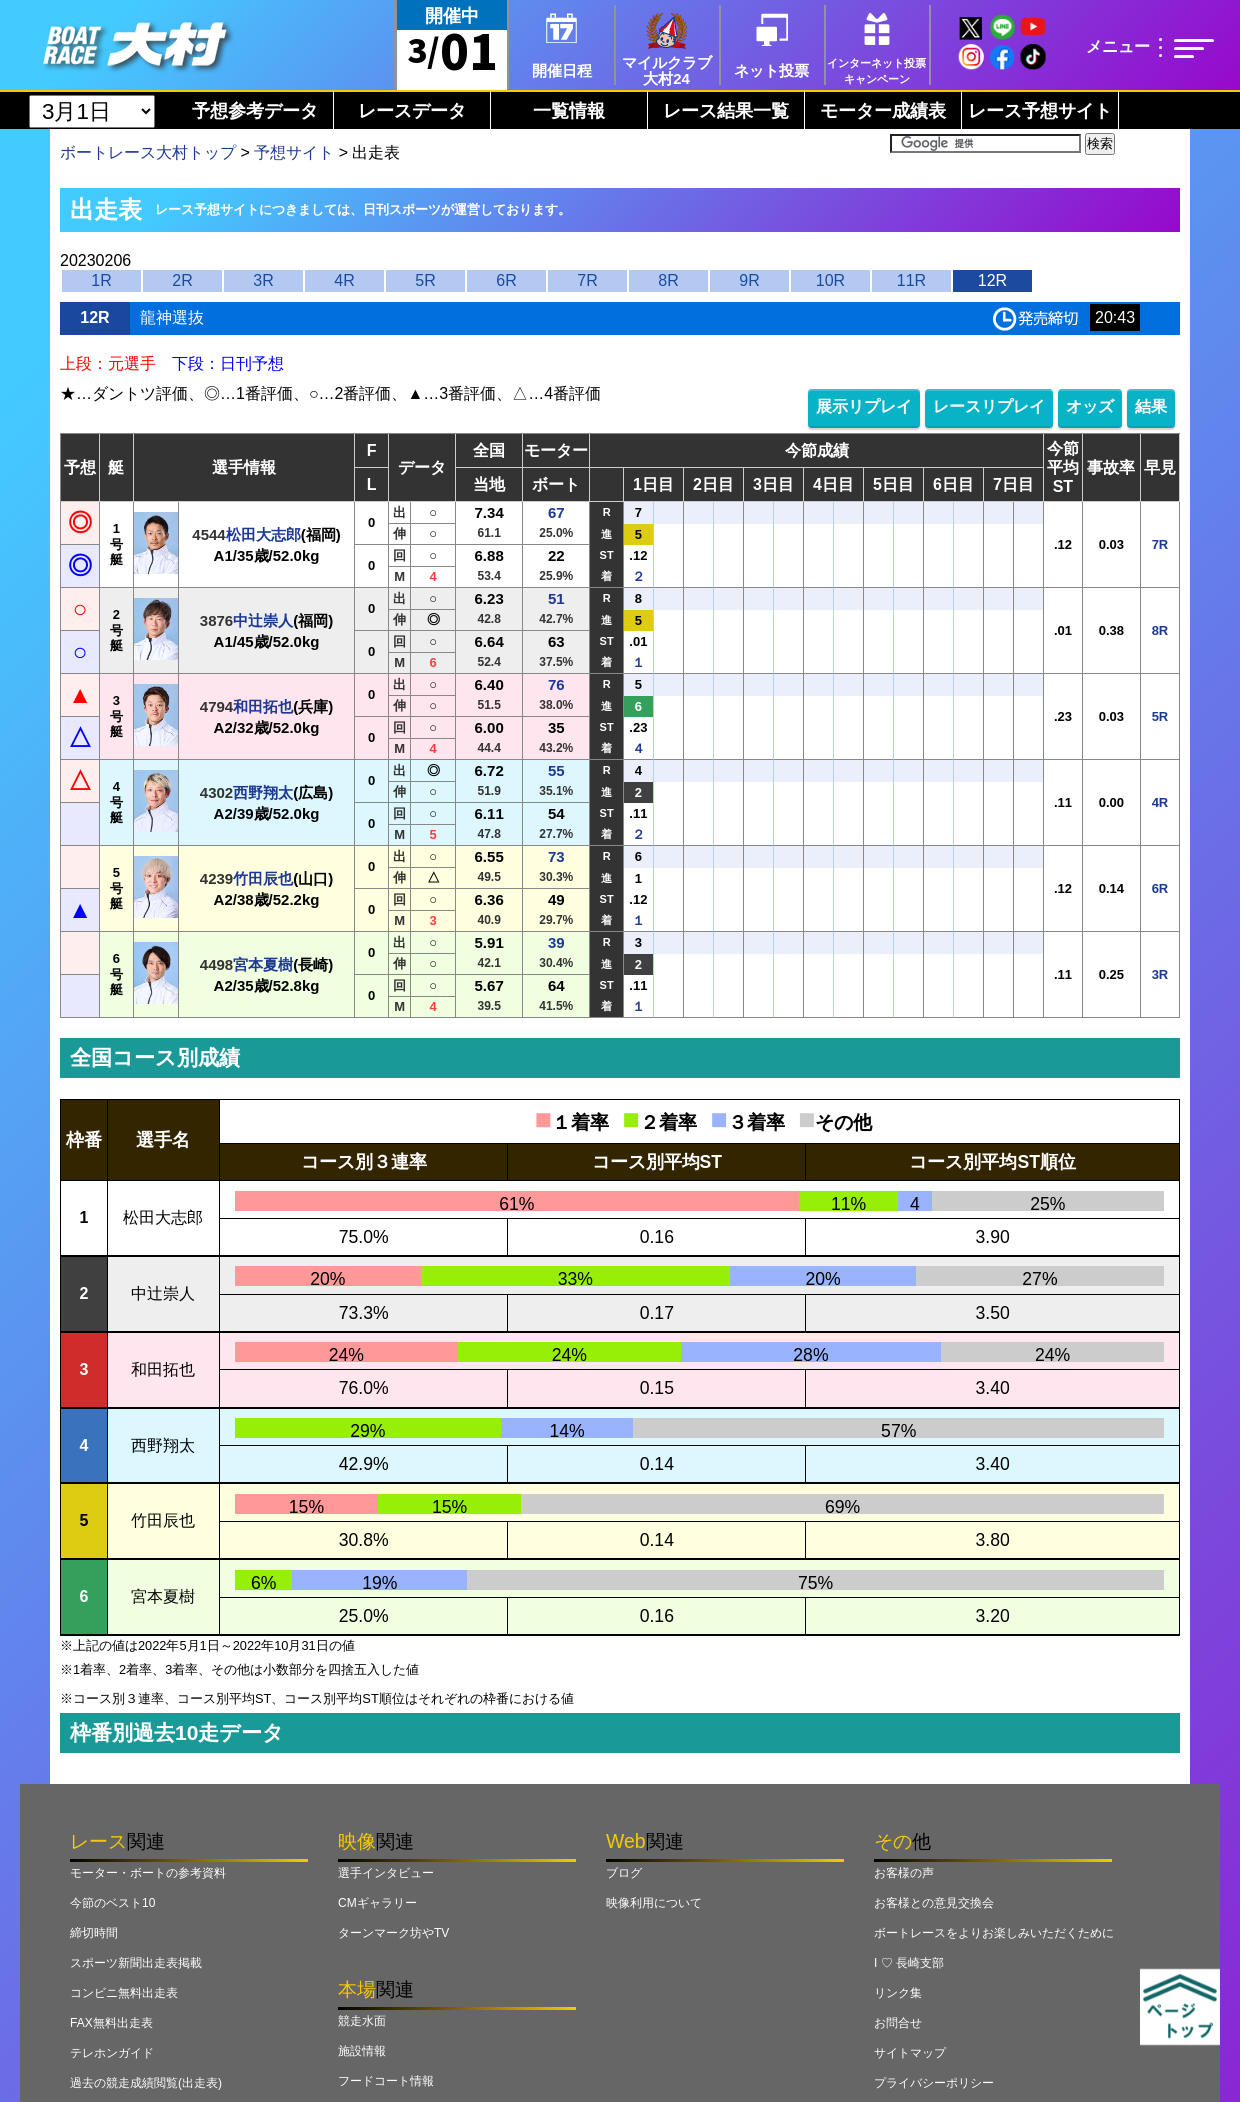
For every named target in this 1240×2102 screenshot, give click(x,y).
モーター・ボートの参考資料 (148, 1873)
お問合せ (898, 2023)
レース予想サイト (1040, 111)
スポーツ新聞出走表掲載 (136, 1963)
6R (506, 280)
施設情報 (362, 2051)
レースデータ (412, 111)
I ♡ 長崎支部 (909, 1963)
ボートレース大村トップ (148, 152)
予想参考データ (255, 111)
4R (344, 280)
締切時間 (94, 1933)
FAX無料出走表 (111, 2023)
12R (992, 280)
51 (556, 598)
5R (425, 280)
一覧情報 (569, 111)
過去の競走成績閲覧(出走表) (146, 2083)
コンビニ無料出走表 (124, 1993)
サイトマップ (910, 2053)
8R (668, 280)
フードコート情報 (386, 2081)
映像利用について (654, 1903)
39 (556, 942)
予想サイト (294, 152)
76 (556, 684)
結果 (1151, 406)
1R (101, 280)
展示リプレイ (864, 406)
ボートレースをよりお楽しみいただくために (994, 1933)
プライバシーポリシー (934, 2083)
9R (749, 280)
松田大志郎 (263, 534)
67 (556, 512)
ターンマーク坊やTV (393, 1933)
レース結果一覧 (726, 111)
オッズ (1090, 406)
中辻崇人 (263, 620)
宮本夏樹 (263, 964)
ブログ (624, 1873)
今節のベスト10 (112, 1903)
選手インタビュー (386, 1873)
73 (556, 856)
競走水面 (362, 2021)
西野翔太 (263, 792)
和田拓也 (263, 706)
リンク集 (898, 1993)
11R (911, 280)
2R (182, 280)
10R (830, 280)
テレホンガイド (112, 2053)
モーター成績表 (883, 111)
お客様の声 (904, 1873)
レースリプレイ (989, 406)
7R (587, 280)
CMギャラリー (377, 1903)
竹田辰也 (263, 878)
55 (556, 770)
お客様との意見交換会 (934, 1903)
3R (263, 280)
